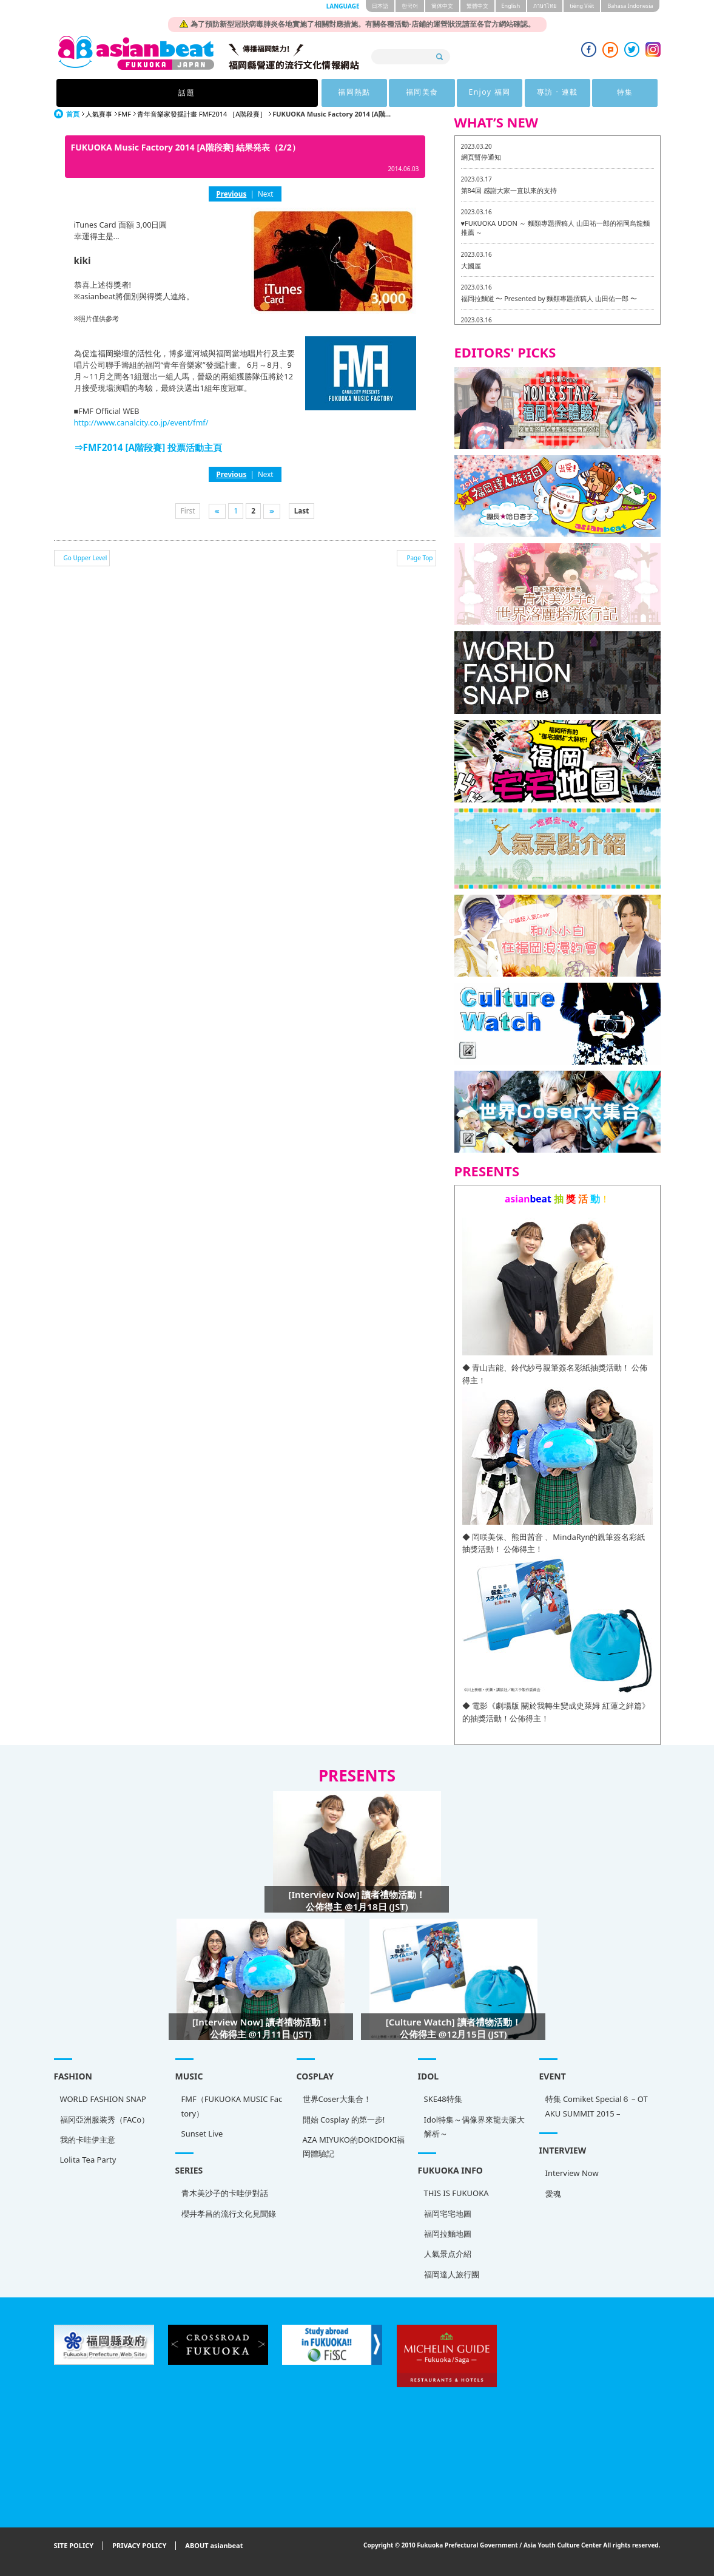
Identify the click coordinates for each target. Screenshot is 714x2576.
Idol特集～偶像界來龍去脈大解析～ (474, 2126)
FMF (124, 113)
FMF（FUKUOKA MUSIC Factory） (232, 2105)
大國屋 (471, 265)
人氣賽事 (99, 113)
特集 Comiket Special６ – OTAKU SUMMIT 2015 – (596, 2105)
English (511, 6)
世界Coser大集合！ (337, 2098)
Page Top (419, 558)
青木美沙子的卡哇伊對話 (224, 2193)
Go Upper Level (85, 558)
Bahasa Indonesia (630, 6)
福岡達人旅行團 (451, 2274)
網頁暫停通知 (481, 156)
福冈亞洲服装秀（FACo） (105, 2119)
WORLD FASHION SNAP (103, 2098)
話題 (168, 92)
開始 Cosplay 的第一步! (344, 2119)
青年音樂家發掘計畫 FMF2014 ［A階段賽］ (201, 113)
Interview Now (572, 2173)
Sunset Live (202, 2133)
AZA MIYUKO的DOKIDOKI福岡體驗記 (354, 2146)
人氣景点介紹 (447, 2253)
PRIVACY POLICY (139, 2546)
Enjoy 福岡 (395, 92)
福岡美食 (321, 92)
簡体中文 (442, 6)
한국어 (410, 6)
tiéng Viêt (582, 6)
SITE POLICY (74, 2546)
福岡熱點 (246, 92)
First (188, 510)
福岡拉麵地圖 (447, 2233)
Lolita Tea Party (88, 2159)
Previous (231, 193)
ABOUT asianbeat (214, 2546)
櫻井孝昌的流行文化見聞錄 (228, 2213)
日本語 (380, 6)
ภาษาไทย (544, 6)
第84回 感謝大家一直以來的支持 (509, 190)
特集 (545, 92)
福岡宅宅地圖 (447, 2213)
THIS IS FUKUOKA (456, 2193)
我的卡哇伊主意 (87, 2139)
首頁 (72, 113)
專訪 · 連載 (470, 92)
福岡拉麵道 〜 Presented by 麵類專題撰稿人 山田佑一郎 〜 (549, 298)
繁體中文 (477, 6)
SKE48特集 (443, 2098)
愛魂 (553, 2193)
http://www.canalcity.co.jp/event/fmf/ (141, 422)
